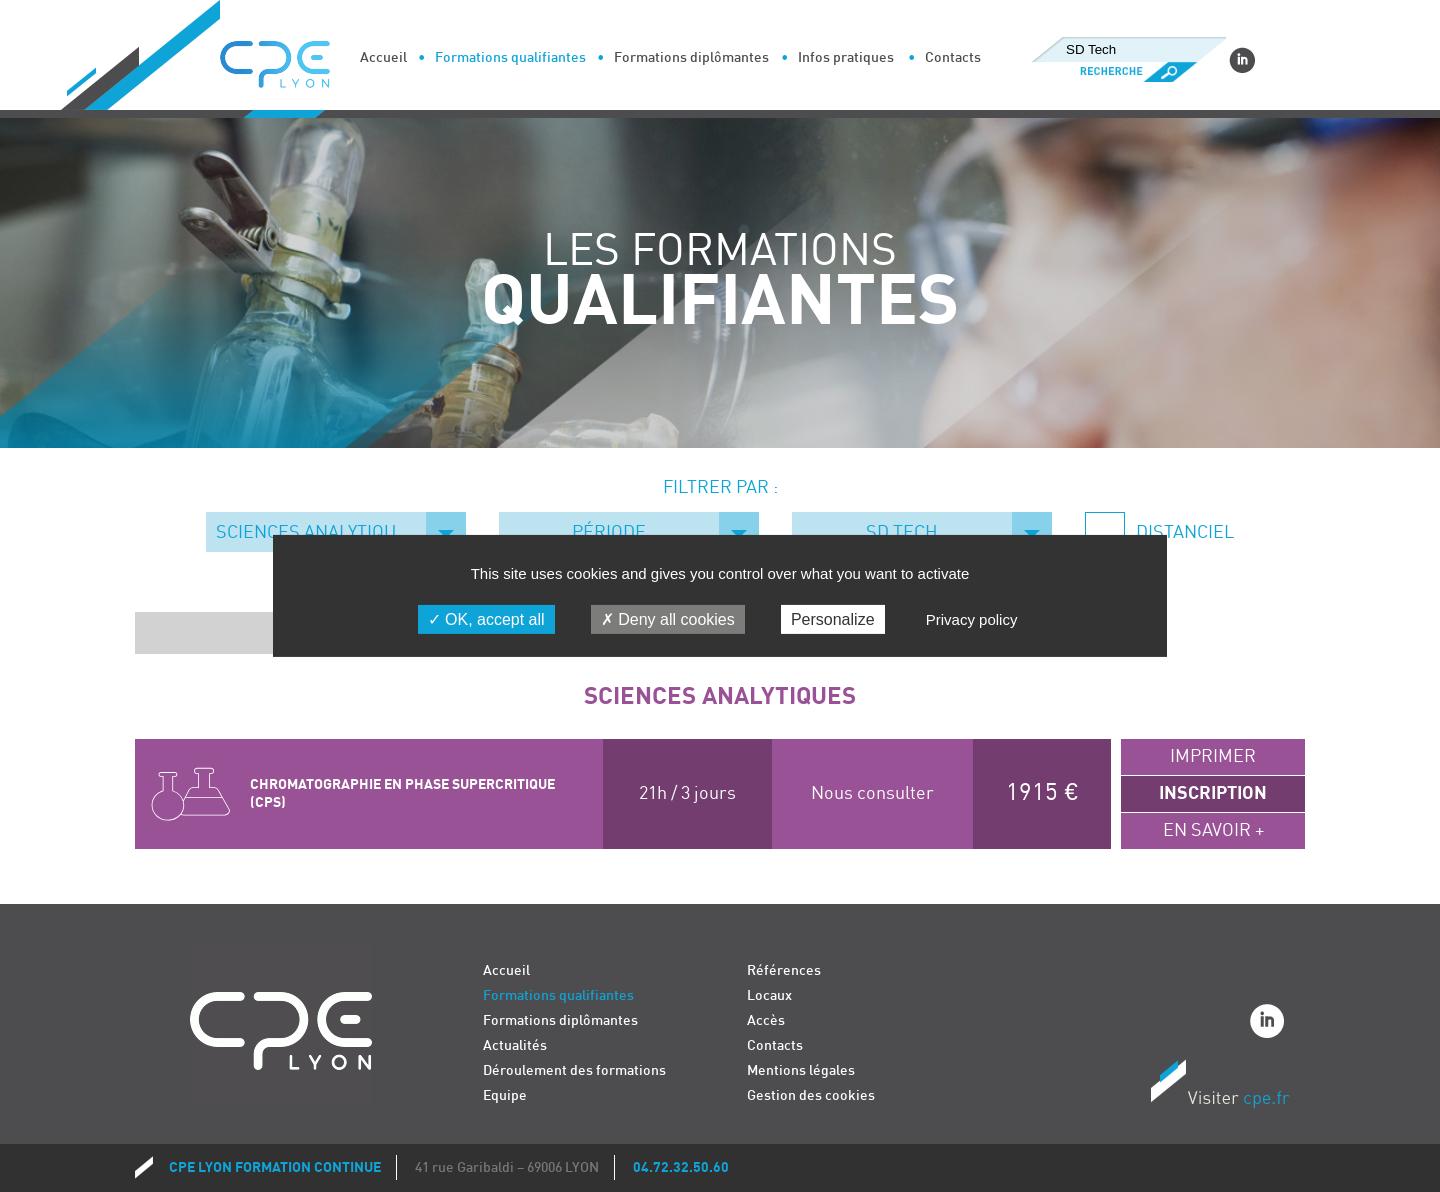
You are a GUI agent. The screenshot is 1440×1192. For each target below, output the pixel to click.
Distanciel (1183, 532)
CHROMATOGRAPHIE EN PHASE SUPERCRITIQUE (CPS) (402, 793)
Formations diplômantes (691, 57)
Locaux (769, 995)
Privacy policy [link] (972, 619)
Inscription (1213, 793)
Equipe (505, 1095)
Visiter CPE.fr (1220, 1087)
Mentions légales (801, 1070)
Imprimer (1213, 756)
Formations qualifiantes (510, 57)
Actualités (515, 1045)
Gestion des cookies (811, 1095)
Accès (766, 1020)
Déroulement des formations (574, 1070)
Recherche (1128, 72)
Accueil (383, 57)
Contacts (953, 57)
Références (784, 970)
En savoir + (1213, 830)
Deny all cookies (668, 619)
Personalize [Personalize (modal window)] (833, 619)
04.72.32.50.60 (681, 1167)
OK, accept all (486, 619)
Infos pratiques (846, 57)
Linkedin (1242, 60)
